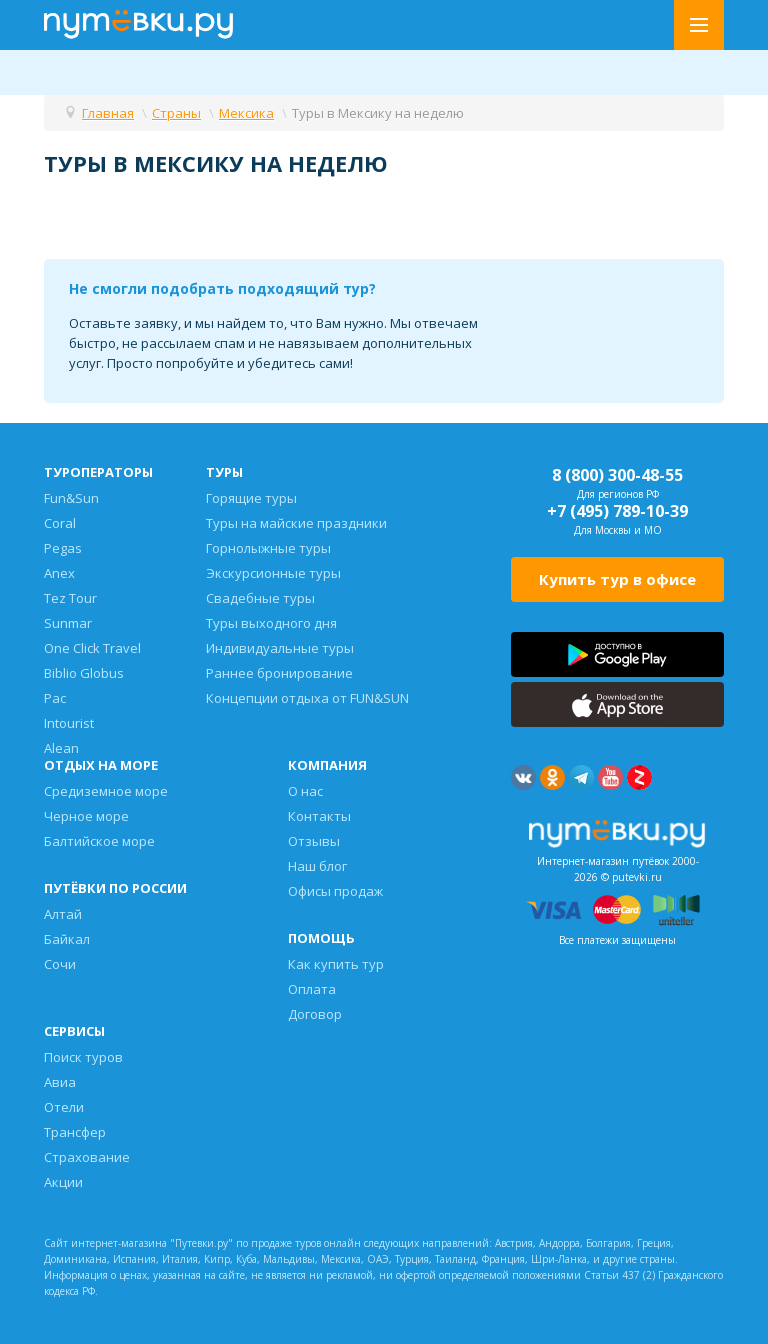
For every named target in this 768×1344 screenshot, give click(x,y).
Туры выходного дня (271, 623)
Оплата (312, 989)
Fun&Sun (71, 498)
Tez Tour (70, 598)
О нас (305, 791)
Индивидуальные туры (280, 648)
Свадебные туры (260, 598)
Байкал (67, 939)
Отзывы (314, 841)
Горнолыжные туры (268, 548)
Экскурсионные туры (273, 573)
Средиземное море (106, 791)
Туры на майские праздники (296, 523)
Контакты (319, 816)
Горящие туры (251, 498)
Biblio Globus (84, 673)
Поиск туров (83, 1057)
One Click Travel (92, 648)
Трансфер (75, 1132)
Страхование (87, 1157)
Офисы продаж (335, 891)
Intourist (69, 723)
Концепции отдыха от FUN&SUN (307, 698)
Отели (64, 1107)
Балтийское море (99, 841)
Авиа (60, 1082)
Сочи (60, 964)
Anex (59, 573)
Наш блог (317, 866)
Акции (63, 1182)
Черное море (86, 816)
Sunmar (68, 623)
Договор (315, 1014)
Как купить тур (336, 964)
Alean (61, 748)
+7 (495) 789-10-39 (617, 511)
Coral (60, 523)
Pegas (63, 548)
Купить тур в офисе (617, 579)
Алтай (63, 914)
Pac (55, 698)
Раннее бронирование (279, 673)
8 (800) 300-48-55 (617, 475)
